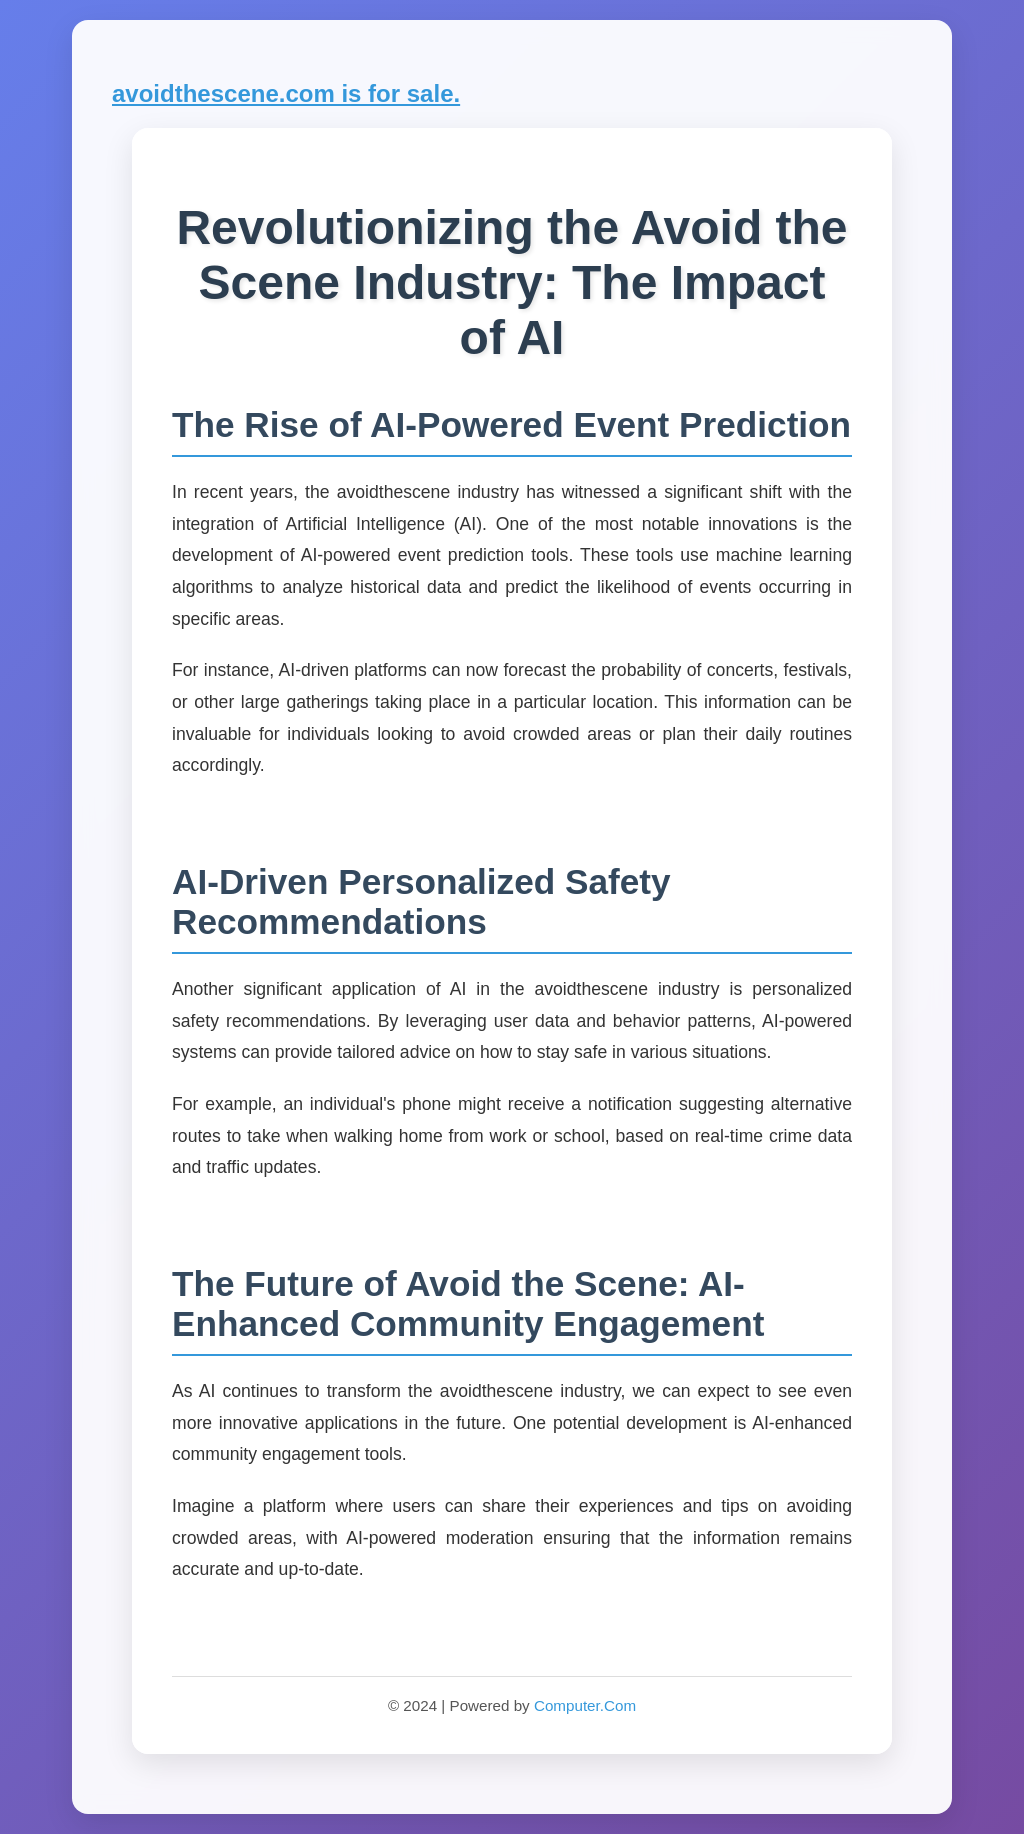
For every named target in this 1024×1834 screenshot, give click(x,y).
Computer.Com (585, 1705)
